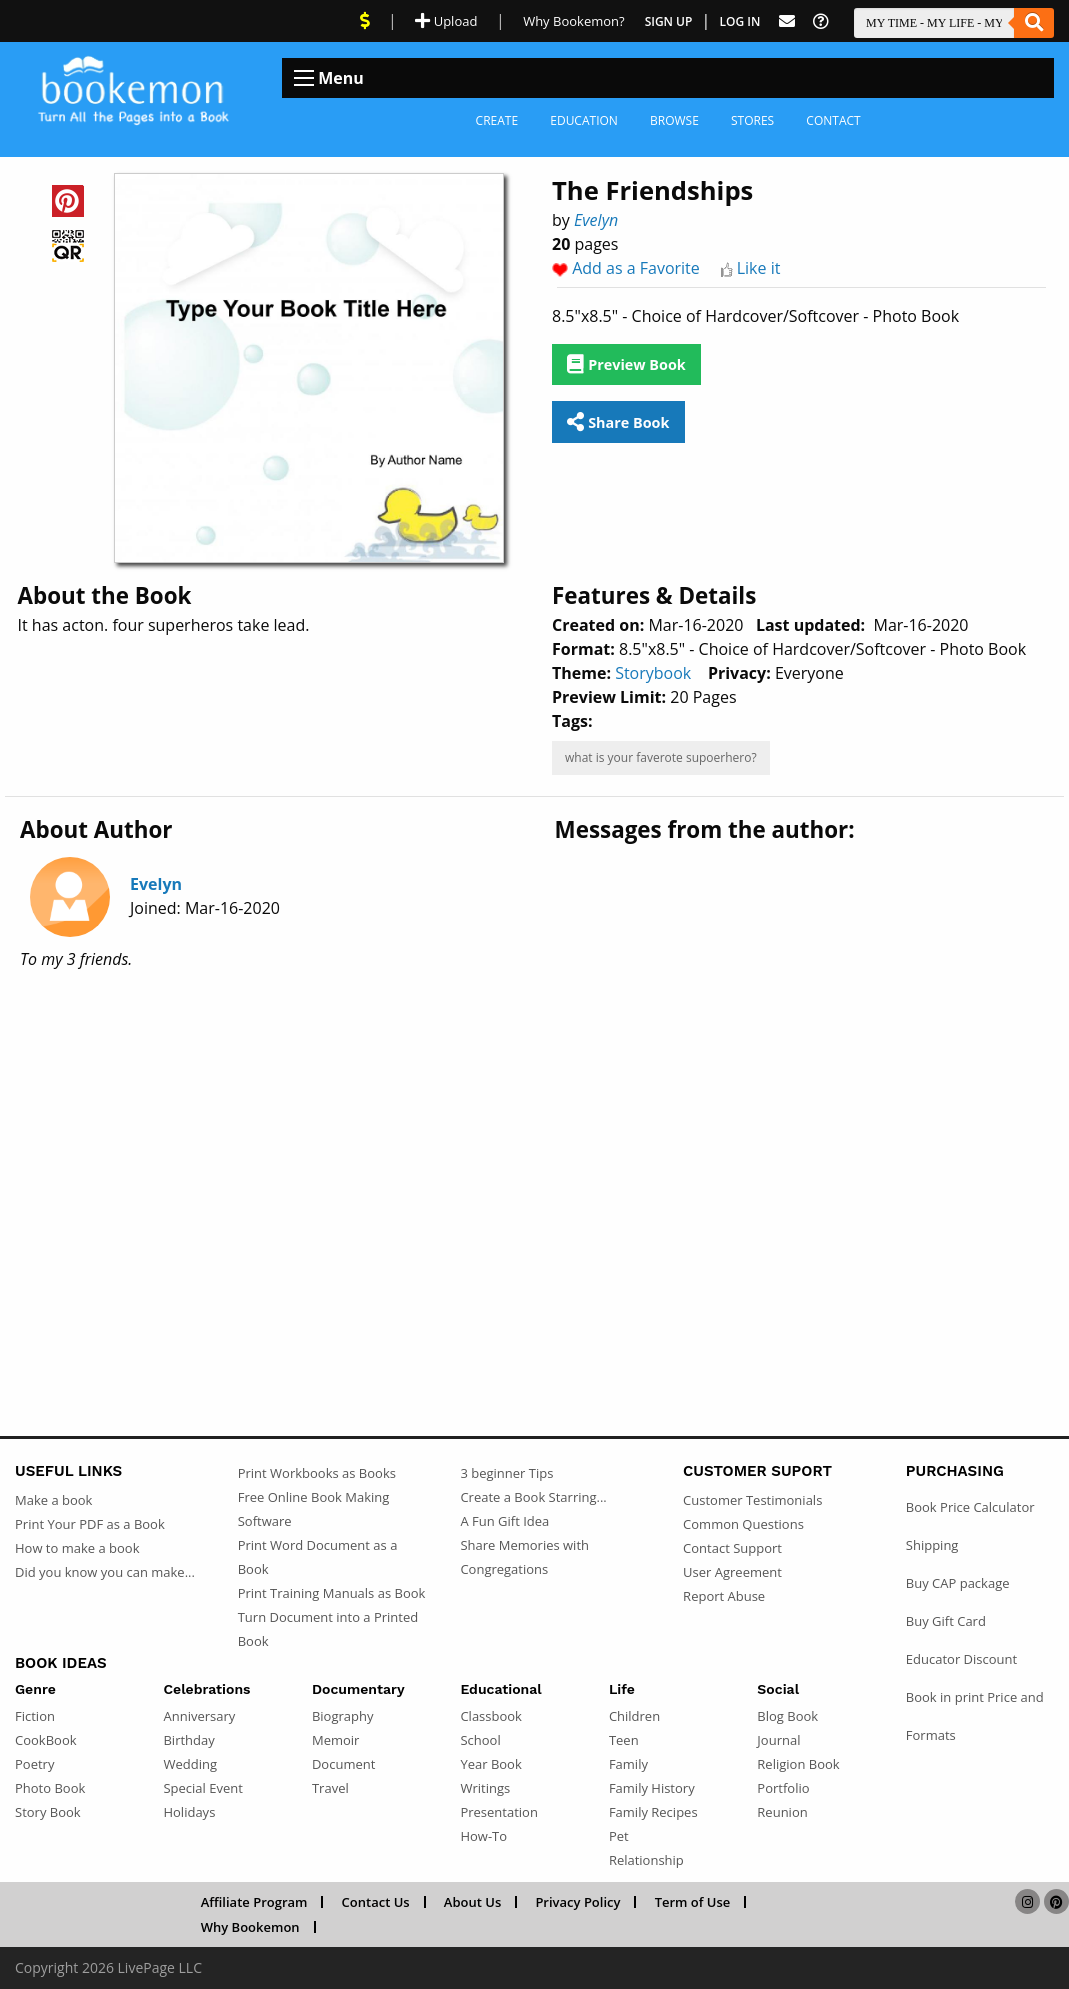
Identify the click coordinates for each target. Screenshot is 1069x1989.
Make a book (53, 1500)
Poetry (34, 1764)
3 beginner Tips (506, 1473)
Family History (652, 1788)
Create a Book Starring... (533, 1497)
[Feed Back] (787, 21)
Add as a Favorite (636, 268)
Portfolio (783, 1788)
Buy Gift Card (946, 1621)
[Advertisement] (534, 1144)
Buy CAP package (958, 1583)
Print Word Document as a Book (318, 1557)
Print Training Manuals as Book (332, 1593)
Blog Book (787, 1716)
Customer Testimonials (752, 1500)
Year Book (490, 1764)
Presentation (498, 1812)
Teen (624, 1740)
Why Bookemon (250, 1927)
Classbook (491, 1716)
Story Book (48, 1812)
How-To (483, 1836)
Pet (619, 1836)
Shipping (932, 1545)
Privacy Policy (577, 1902)
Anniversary (199, 1716)
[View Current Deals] (365, 21)
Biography (343, 1716)
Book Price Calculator (970, 1507)
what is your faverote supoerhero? (661, 757)
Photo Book (50, 1788)
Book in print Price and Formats (975, 1716)
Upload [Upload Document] (446, 21)
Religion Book (798, 1764)
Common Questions (743, 1524)
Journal (778, 1740)
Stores (752, 120)
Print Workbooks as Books (317, 1473)
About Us (472, 1902)
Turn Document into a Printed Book (328, 1629)
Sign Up (669, 21)
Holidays (189, 1812)
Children (634, 1716)
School (480, 1740)
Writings (485, 1788)
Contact (833, 120)
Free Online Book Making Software (314, 1509)
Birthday (188, 1740)
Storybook (653, 673)
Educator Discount (961, 1659)
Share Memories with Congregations (524, 1557)
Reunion (782, 1812)
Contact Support (732, 1548)
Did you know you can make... (105, 1572)
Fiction (35, 1716)
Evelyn (596, 220)
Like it (759, 268)
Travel (330, 1788)
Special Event (202, 1788)
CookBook (46, 1740)
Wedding (190, 1764)
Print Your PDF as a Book (90, 1524)
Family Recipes (653, 1812)
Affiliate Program (254, 1902)
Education (584, 120)
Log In (740, 21)
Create (497, 120)
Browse (674, 120)
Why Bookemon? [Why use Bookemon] (573, 21)
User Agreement (732, 1572)
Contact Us (376, 1902)
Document (343, 1764)
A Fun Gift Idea (504, 1521)
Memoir (335, 1740)
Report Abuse (724, 1596)
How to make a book (77, 1548)
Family (628, 1764)
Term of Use (693, 1902)
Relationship (646, 1860)
